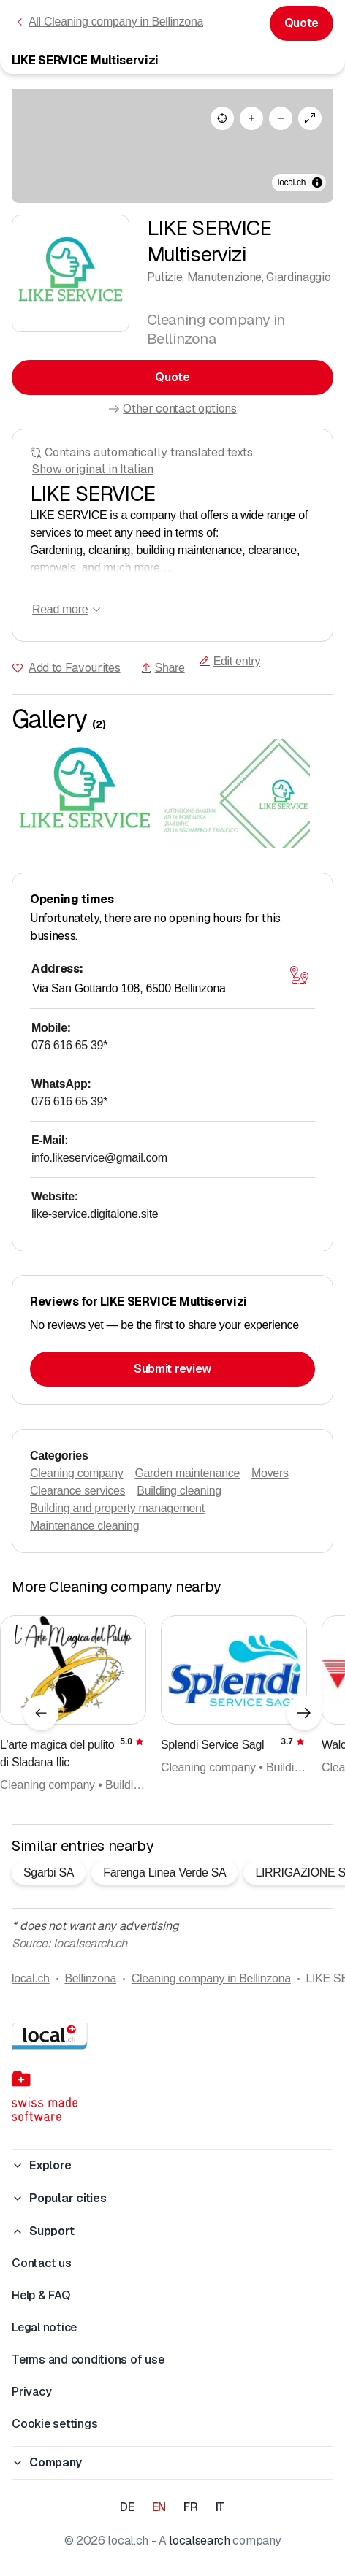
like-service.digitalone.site (94, 1214)
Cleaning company (76, 1473)
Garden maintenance (187, 1473)
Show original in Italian (92, 469)
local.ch (31, 1978)
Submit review (172, 1368)
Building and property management (117, 1508)
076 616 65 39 (69, 1045)
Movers (270, 1473)
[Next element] (304, 1712)
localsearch (199, 2540)
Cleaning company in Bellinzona (211, 1978)
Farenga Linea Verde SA (164, 1872)
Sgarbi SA (48, 1872)
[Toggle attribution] (317, 182)
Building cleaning (179, 1490)
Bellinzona (90, 1978)
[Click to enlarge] (85, 793)
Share (162, 668)
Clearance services (77, 1490)
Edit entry (229, 661)
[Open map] (299, 974)
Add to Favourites (75, 667)
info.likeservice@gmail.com (99, 1157)
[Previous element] (40, 1712)
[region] (172, 146)
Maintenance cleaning (84, 1525)
